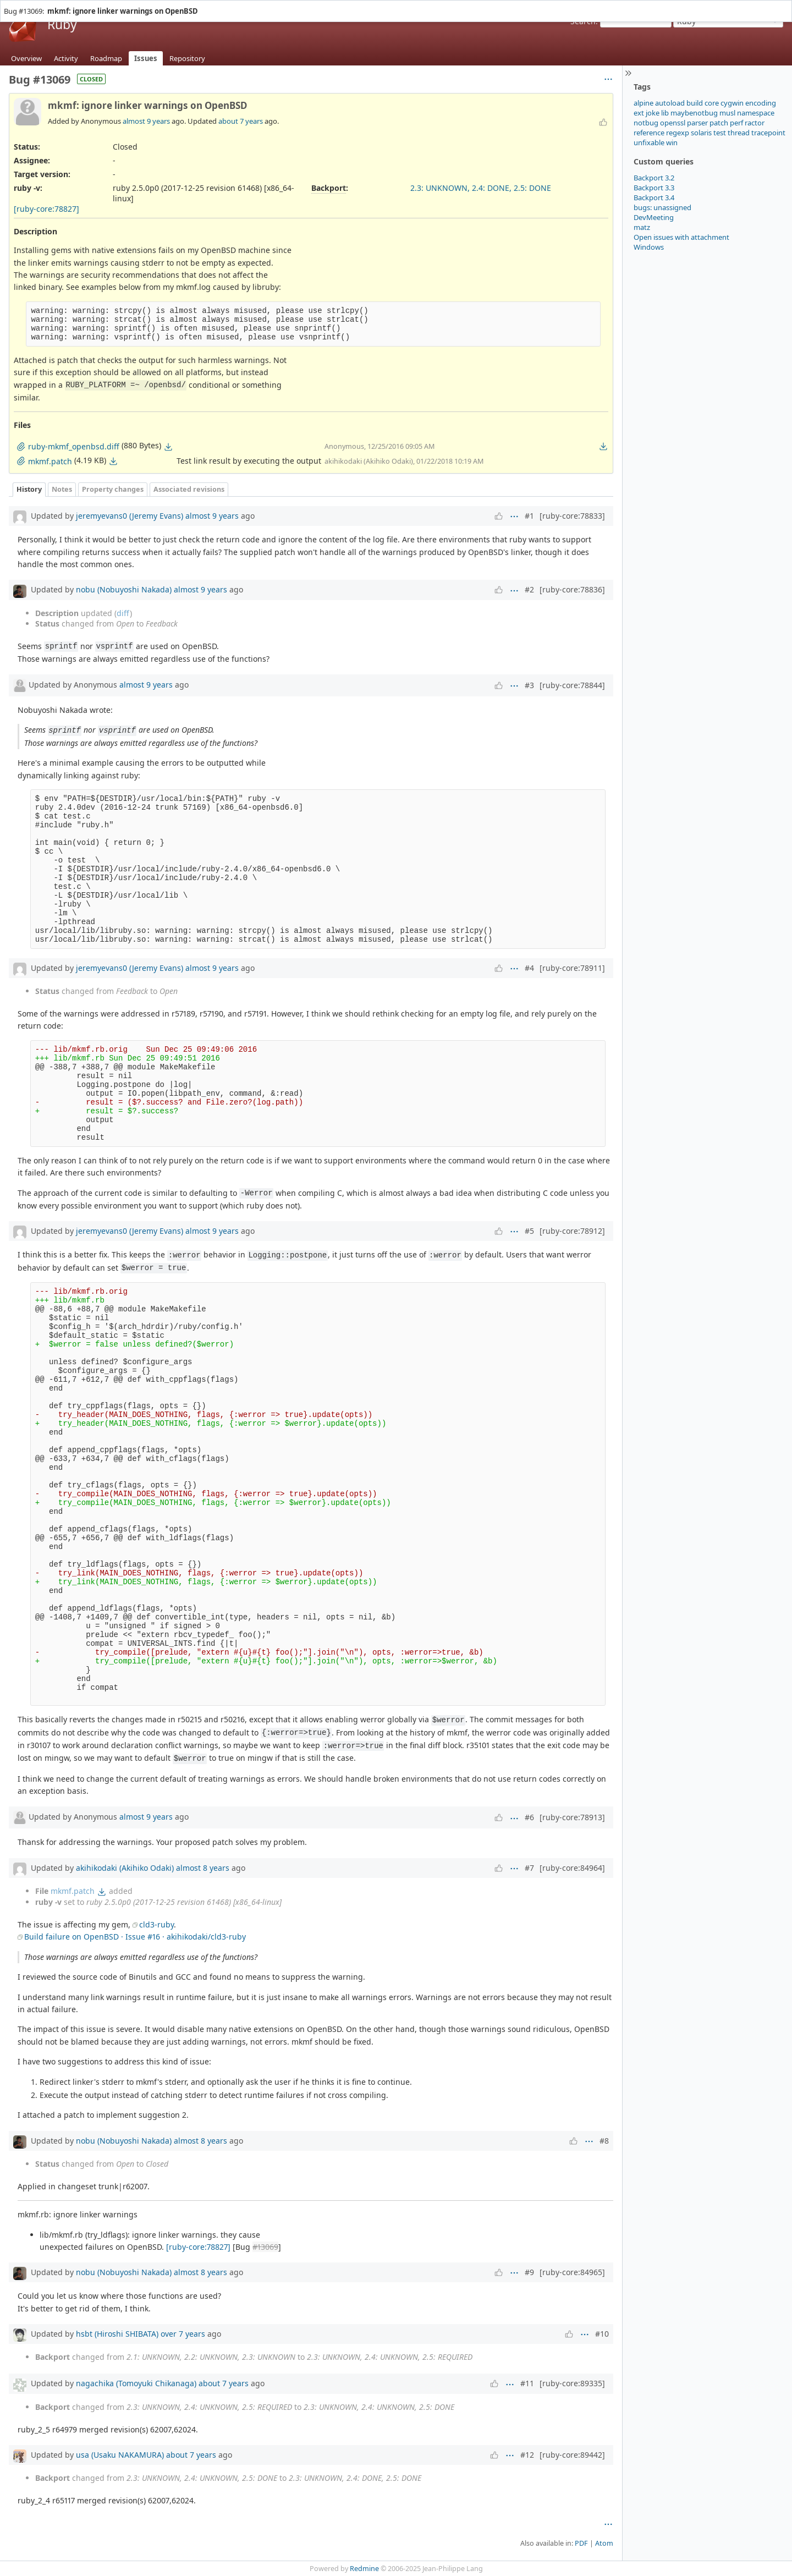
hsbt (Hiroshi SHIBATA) (117, 2333)
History (29, 489)
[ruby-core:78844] (572, 685)
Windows (649, 247)
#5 (529, 1231)
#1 (529, 515)
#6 (529, 1817)
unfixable (649, 142)
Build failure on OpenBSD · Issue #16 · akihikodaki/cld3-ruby (135, 1936)
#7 (529, 1868)
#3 (529, 685)
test (719, 133)
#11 (527, 2383)
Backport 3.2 (654, 178)
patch (719, 123)
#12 (527, 2454)
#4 (529, 968)
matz (642, 227)
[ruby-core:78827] (46, 209)
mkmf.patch (73, 1891)
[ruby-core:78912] (572, 1231)
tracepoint (768, 133)
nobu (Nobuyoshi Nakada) (124, 589)
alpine (643, 103)
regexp (677, 133)
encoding (760, 103)
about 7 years (240, 121)
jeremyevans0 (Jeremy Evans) (129, 515)
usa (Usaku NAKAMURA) (120, 2454)
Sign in (746, 5)
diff (123, 613)
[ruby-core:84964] (572, 1868)
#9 (529, 2272)
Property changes (113, 489)
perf (736, 123)
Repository (187, 58)
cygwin (732, 103)
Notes (62, 489)
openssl (672, 123)
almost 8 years (202, 1868)
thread (739, 133)
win (672, 142)
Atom (604, 2543)
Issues (145, 58)
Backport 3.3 (654, 188)
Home (12, 5)
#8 (604, 2140)
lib (665, 113)
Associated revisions (188, 489)
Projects (39, 5)
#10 (602, 2333)
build (694, 103)
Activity (66, 58)
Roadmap (106, 58)
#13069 (265, 2247)
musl (727, 113)
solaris (701, 133)
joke (652, 113)
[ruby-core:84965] (572, 2272)
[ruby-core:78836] (572, 589)
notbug (646, 123)
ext (639, 113)
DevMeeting (654, 217)
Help (63, 5)
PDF (581, 2543)
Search (583, 21)
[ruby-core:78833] (572, 515)
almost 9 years (146, 121)
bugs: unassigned (662, 207)
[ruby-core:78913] (572, 1817)
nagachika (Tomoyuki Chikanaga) (136, 2383)
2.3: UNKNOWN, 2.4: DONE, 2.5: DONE (480, 188)
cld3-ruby (156, 1924)
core (712, 103)
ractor (755, 123)
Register (774, 5)
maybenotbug (694, 113)
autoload (670, 103)
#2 (529, 589)
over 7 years (183, 2333)
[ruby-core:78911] (572, 968)
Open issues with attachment (681, 237)
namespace (755, 113)
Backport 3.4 (654, 197)
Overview (26, 58)
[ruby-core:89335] (572, 2383)
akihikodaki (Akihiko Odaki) (125, 1868)
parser (697, 123)
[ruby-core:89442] (572, 2454)
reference (649, 133)
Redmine (364, 2568)
